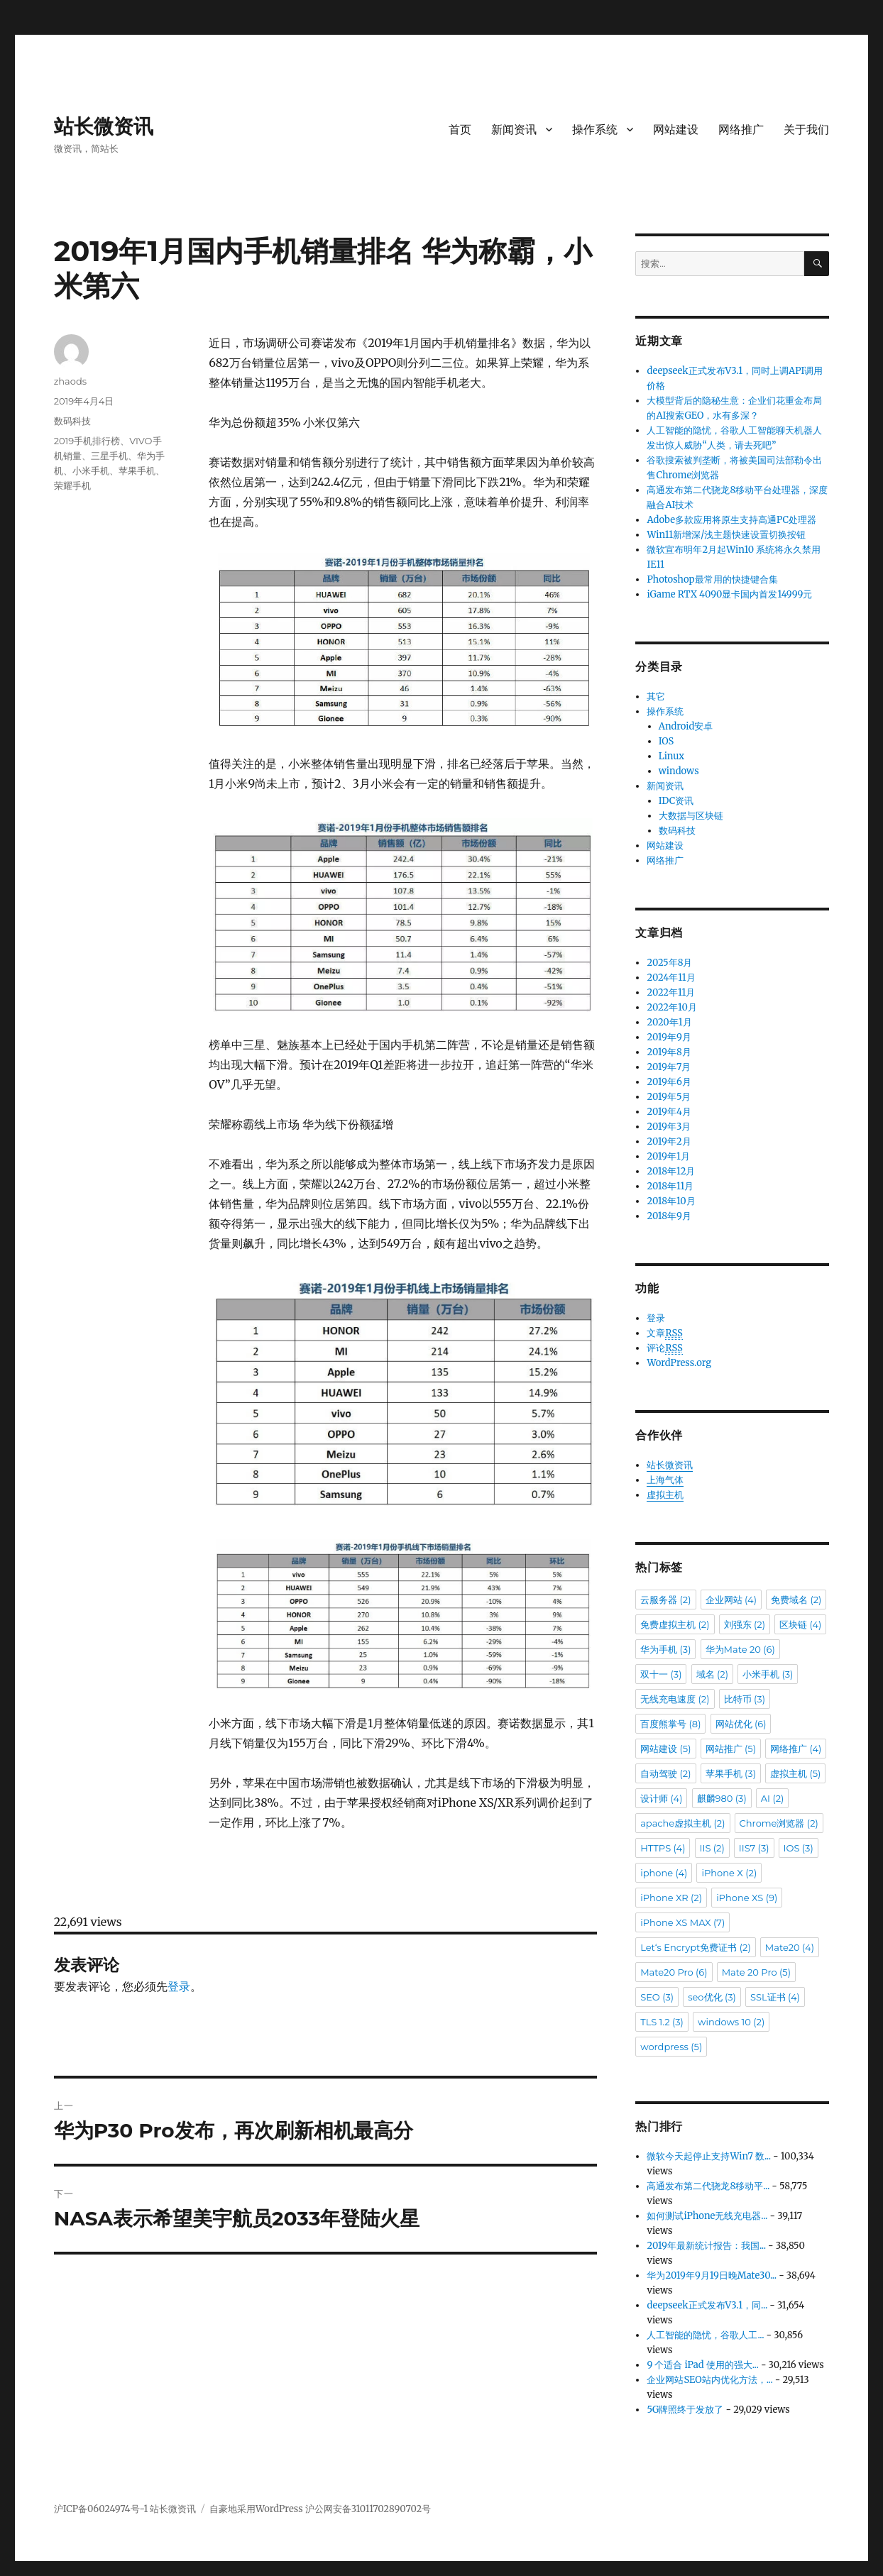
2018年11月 (670, 1186)
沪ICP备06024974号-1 (101, 2509)
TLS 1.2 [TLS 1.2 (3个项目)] (662, 2021)
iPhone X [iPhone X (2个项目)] (729, 1872)
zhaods (70, 381)
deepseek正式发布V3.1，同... (707, 2305)
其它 (656, 696)
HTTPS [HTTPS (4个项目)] (662, 1848)
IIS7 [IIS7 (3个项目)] (754, 1848)
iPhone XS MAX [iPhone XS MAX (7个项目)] (682, 1922)
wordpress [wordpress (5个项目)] (671, 2046)
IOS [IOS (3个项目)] (798, 1848)
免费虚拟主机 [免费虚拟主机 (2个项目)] (674, 1624)
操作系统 (595, 129)
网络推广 (741, 129)
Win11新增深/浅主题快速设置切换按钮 (726, 535)
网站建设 (675, 129)
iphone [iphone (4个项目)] (663, 1872)
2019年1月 (668, 1156)
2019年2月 (669, 1141)
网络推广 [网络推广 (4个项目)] (795, 1748)
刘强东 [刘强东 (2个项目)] (744, 1624)
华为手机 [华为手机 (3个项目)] (665, 1649)
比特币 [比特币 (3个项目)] (744, 1699)
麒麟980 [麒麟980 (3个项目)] (722, 1798)
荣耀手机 (72, 485)
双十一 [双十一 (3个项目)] (660, 1674)
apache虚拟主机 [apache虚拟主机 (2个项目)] (682, 1823)
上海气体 (665, 1480)
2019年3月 (669, 1127)
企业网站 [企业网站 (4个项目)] (731, 1599)
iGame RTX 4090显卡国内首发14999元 (729, 594)
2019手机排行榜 (87, 440)
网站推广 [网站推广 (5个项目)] (731, 1748)
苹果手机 (137, 470)
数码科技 (72, 420)
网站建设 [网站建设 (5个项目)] (665, 1748)
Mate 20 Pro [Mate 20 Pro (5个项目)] (756, 1972)
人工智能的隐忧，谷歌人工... (705, 2335)
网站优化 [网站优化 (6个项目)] (741, 1723)
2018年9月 (669, 1216)
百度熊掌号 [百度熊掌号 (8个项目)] (670, 1723)
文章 (664, 1333)
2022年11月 (671, 992)
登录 (179, 1986)
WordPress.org (679, 1363)
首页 (460, 129)
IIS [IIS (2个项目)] (712, 1848)
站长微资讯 (103, 126)
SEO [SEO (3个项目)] (657, 1997)
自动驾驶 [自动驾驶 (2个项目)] (665, 1773)
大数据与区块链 (691, 816)
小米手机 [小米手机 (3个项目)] (767, 1674)
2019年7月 (669, 1067)
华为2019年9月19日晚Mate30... (712, 2275)
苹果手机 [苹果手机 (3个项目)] (731, 1773)
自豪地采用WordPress (257, 2509)
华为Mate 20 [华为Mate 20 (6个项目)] (740, 1649)
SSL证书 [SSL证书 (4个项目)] (775, 1997)
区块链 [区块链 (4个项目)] (800, 1624)
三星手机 (109, 455)
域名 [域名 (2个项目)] (712, 1674)
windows (679, 771)
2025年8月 (669, 963)
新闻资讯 (514, 129)
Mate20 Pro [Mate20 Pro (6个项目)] (673, 1972)
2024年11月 (671, 977)
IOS (666, 741)
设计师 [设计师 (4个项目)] (661, 1798)
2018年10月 (671, 1201)
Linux (671, 756)
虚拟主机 (665, 1495)
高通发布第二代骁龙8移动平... (708, 2186)
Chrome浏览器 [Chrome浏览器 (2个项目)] (779, 1823)
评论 (664, 1348)
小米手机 (90, 470)
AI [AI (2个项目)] (772, 1798)
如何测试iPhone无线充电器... (707, 2216)
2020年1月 (669, 1022)
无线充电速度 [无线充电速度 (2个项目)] (674, 1699)
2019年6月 (669, 1082)
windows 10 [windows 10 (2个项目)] (731, 2021)
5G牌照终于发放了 (685, 2410)
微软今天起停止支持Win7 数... (709, 2156)
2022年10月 (671, 1007)
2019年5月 (669, 1097)
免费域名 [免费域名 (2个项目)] (796, 1599)
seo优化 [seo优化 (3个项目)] (712, 1997)
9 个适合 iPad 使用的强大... (702, 2365)
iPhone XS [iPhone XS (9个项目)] (746, 1897)
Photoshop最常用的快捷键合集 (712, 579)
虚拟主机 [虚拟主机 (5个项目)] (795, 1773)
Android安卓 (686, 726)
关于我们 (806, 129)
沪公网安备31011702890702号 (368, 2509)
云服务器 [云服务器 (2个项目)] (665, 1599)
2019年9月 (669, 1037)
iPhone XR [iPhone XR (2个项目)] (671, 1897)
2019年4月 (669, 1112)
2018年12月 (671, 1171)
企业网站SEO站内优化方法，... (709, 2380)
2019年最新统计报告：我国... (706, 2246)
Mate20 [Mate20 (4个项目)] (789, 1947)
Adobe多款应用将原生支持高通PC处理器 (731, 520)
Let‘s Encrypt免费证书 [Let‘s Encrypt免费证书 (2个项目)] (695, 1947)
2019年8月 (669, 1052)
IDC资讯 (676, 801)
